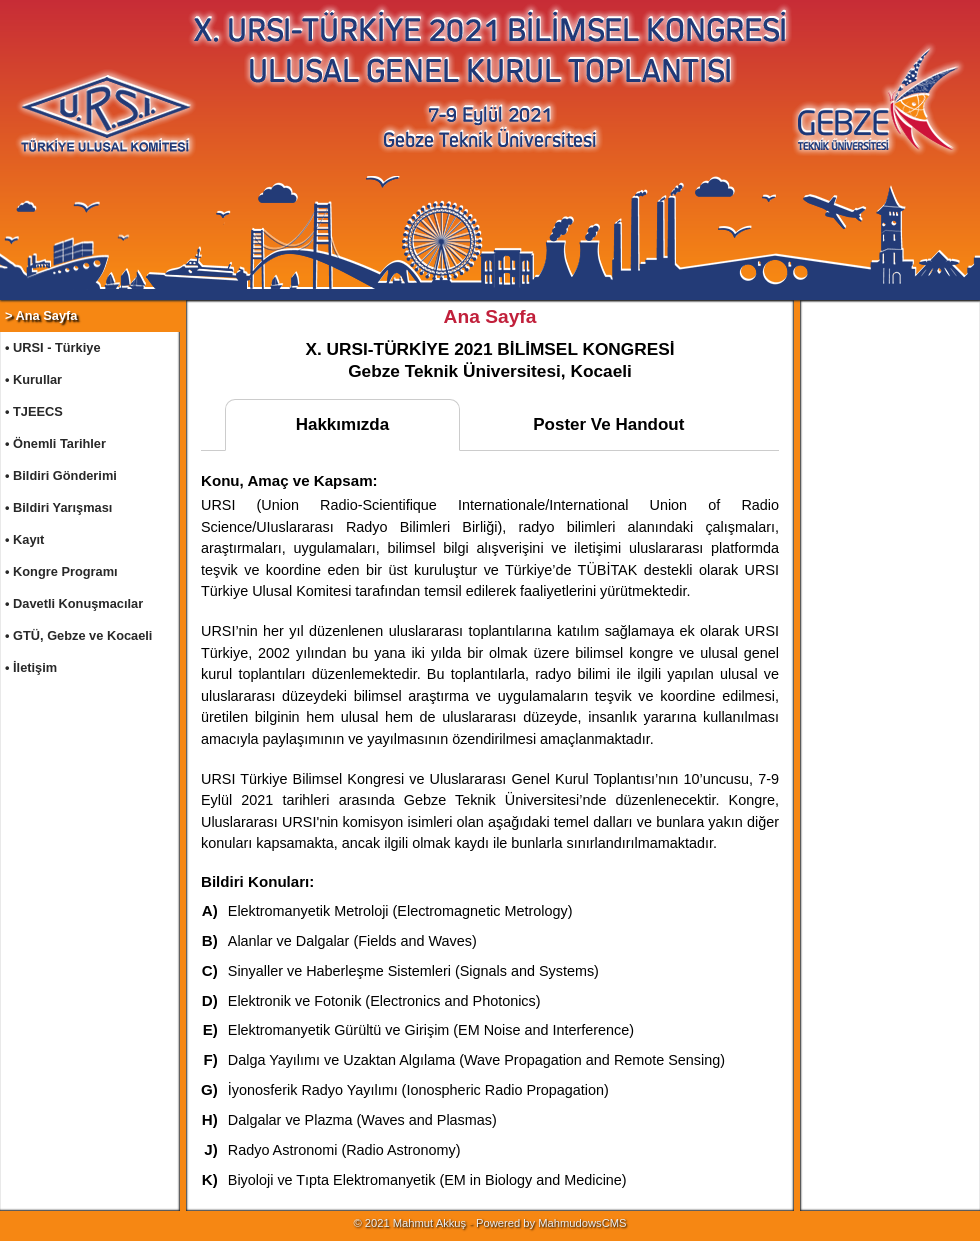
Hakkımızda (343, 424)
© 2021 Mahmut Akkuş (409, 1223)
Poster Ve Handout (608, 424)
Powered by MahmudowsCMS (551, 1223)
